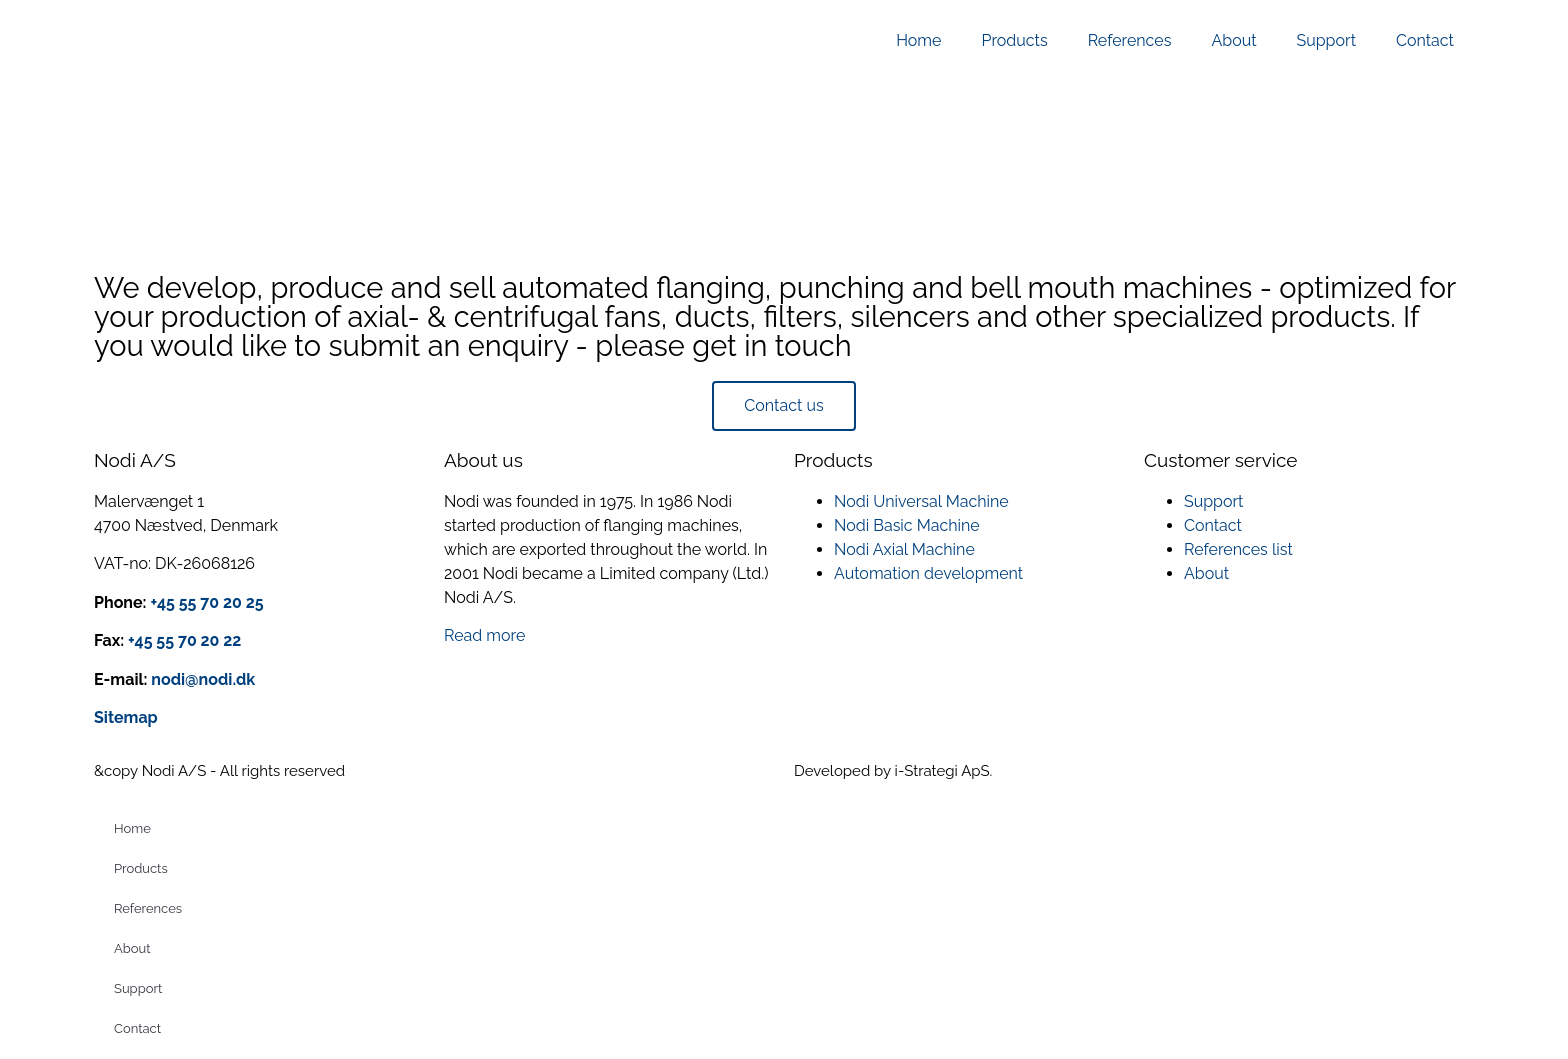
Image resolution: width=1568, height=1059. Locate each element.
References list (1238, 549)
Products (1014, 40)
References (1130, 40)
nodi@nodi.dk (202, 679)
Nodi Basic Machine (907, 525)
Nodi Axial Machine (904, 549)
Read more (484, 635)
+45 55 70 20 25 (206, 602)
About (1233, 40)
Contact (1425, 40)
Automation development (928, 573)
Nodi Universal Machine (921, 501)
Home (918, 40)
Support (1326, 40)
